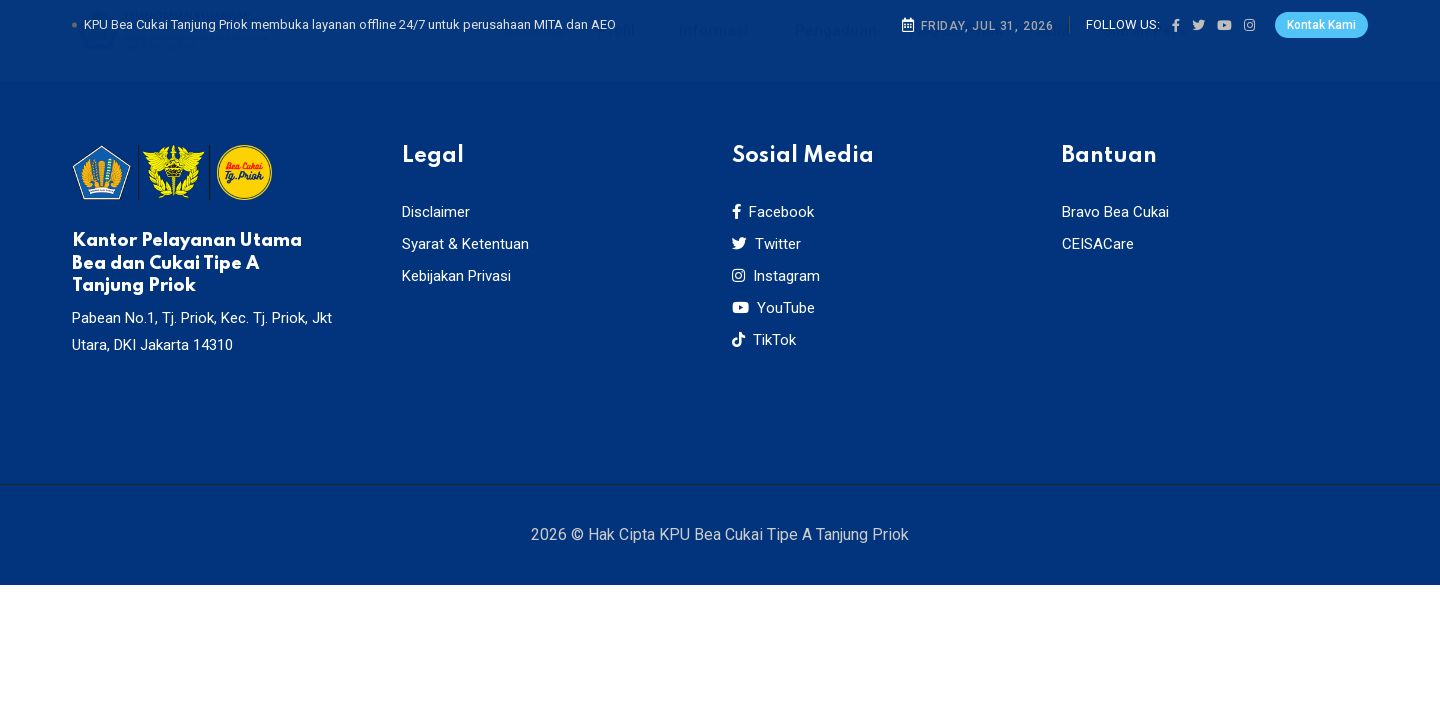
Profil (616, 50)
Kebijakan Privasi (456, 276)
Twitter (766, 244)
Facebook (773, 212)
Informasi (715, 50)
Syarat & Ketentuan (465, 244)
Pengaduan (836, 50)
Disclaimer (436, 212)
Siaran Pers (1144, 50)
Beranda (534, 50)
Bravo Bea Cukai (1115, 212)
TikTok (764, 340)
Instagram (776, 276)
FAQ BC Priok (956, 50)
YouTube (773, 308)
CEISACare (1098, 244)
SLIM (1053, 50)
